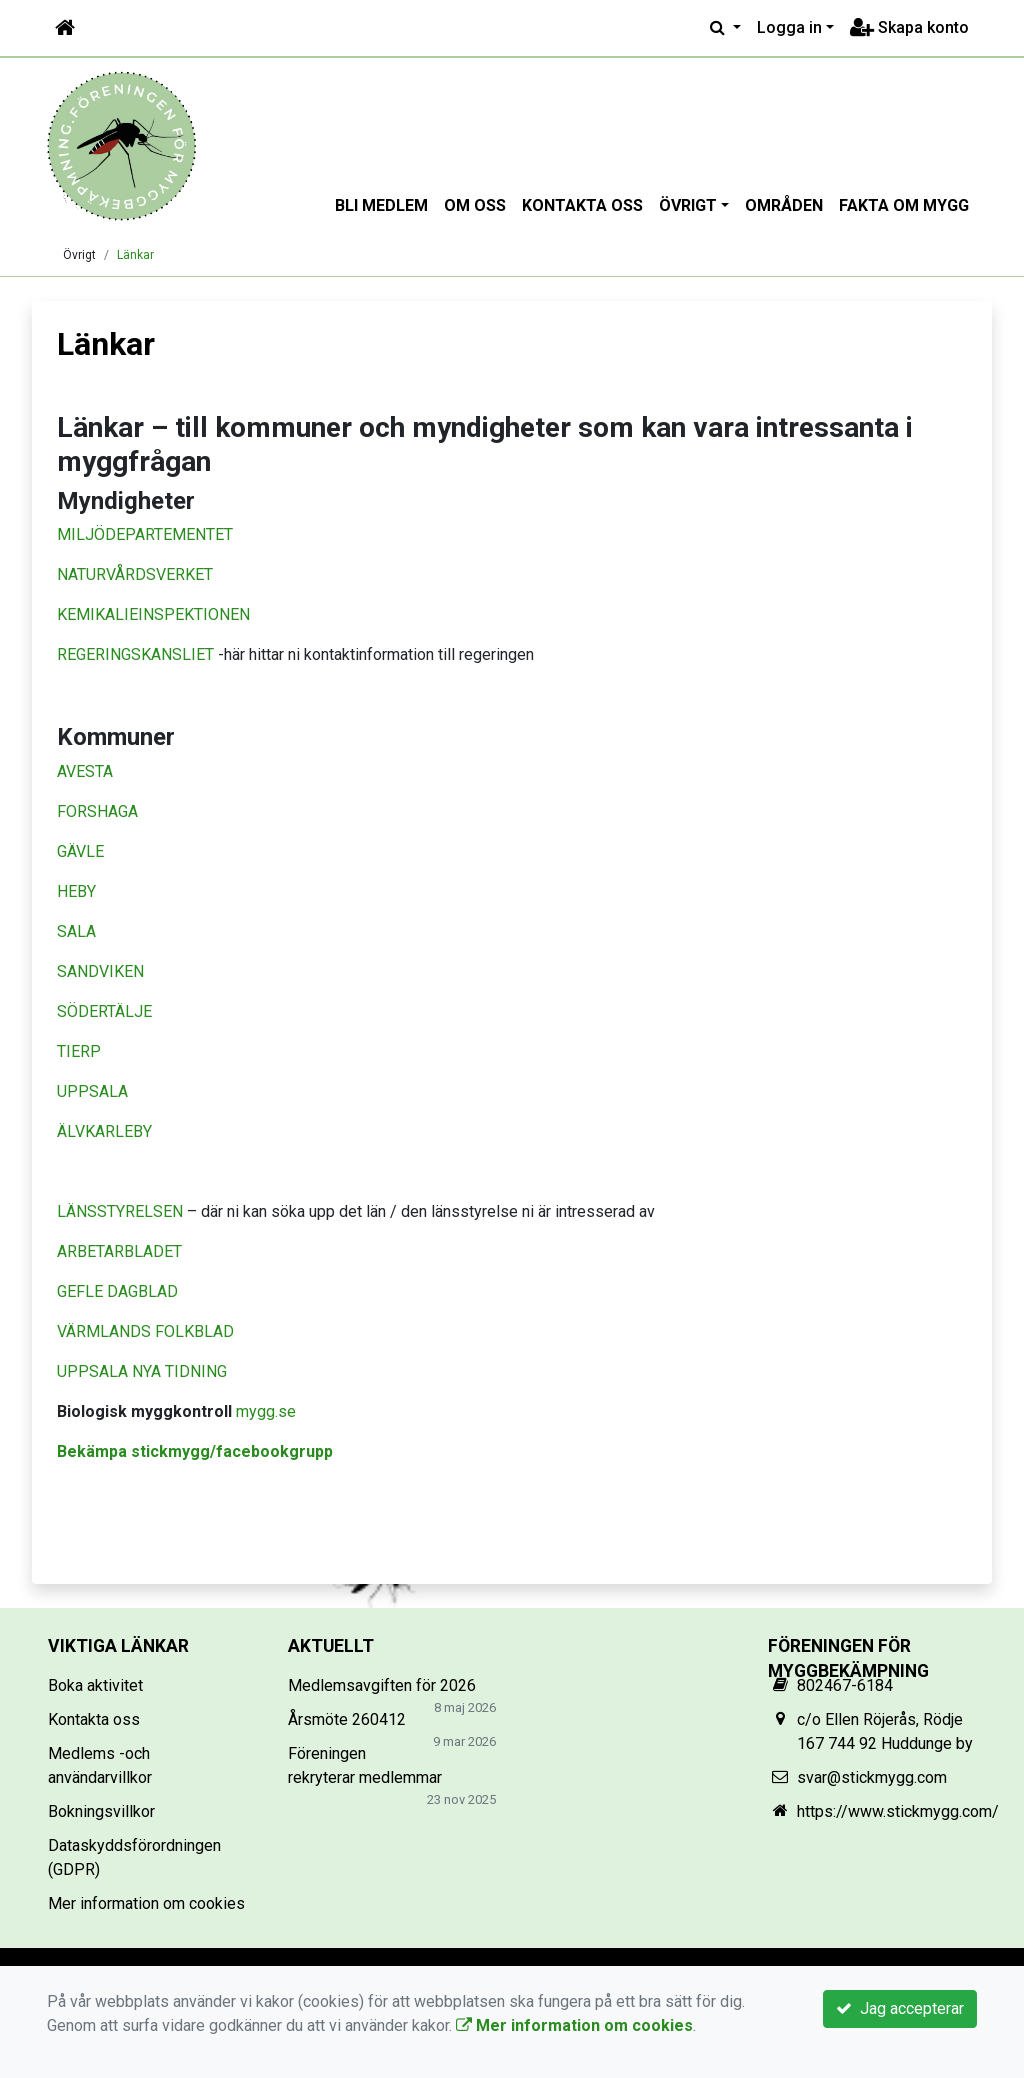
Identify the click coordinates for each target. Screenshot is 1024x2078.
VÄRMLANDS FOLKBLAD (145, 1331)
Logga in (789, 27)
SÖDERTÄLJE (104, 1011)
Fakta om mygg (904, 205)
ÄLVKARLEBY (104, 1131)
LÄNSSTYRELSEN (120, 1211)
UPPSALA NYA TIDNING (142, 1371)
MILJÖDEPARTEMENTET (145, 534)
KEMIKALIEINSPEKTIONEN (153, 614)
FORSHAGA (97, 811)
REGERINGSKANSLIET (135, 654)
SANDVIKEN (100, 971)
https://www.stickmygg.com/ (898, 1811)
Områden (784, 205)
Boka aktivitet (95, 1685)
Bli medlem (381, 205)
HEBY (76, 891)
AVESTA (85, 771)
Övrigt (688, 205)
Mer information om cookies (146, 1903)
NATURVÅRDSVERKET (135, 574)
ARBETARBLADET (121, 1251)
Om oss (475, 205)
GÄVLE (80, 851)
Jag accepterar (900, 2008)
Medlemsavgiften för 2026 (382, 1685)
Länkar (135, 255)
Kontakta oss (582, 205)
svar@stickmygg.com (872, 1777)
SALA (76, 931)
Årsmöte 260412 (347, 1719)
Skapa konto (909, 27)
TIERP (79, 1051)
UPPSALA (92, 1091)
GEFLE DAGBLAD (117, 1291)
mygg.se (266, 1411)
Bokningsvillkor (101, 1811)
